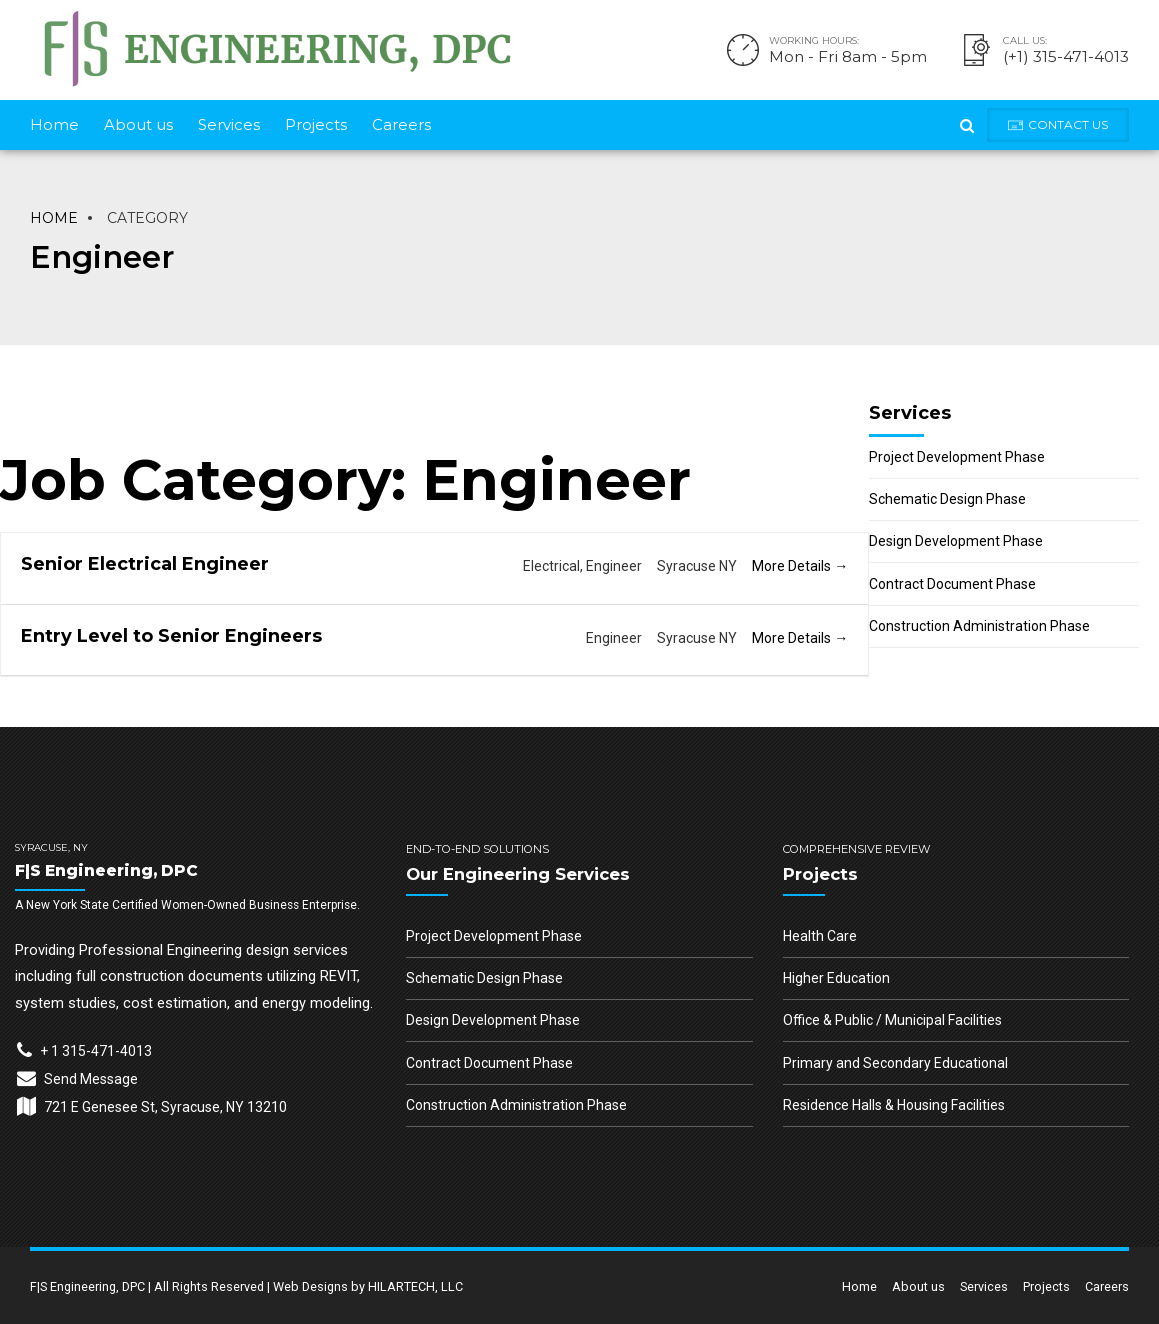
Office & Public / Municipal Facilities (892, 1020)
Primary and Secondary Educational (895, 1063)
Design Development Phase (956, 541)
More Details (800, 566)
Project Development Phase (957, 457)
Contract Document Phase (952, 584)
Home (54, 124)
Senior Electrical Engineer (145, 564)
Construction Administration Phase (979, 626)
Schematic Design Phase (947, 499)
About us (138, 124)
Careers (401, 124)
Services (229, 124)
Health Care (820, 936)
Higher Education (836, 978)
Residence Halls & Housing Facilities (894, 1105)
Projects (316, 124)
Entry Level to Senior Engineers (171, 636)
